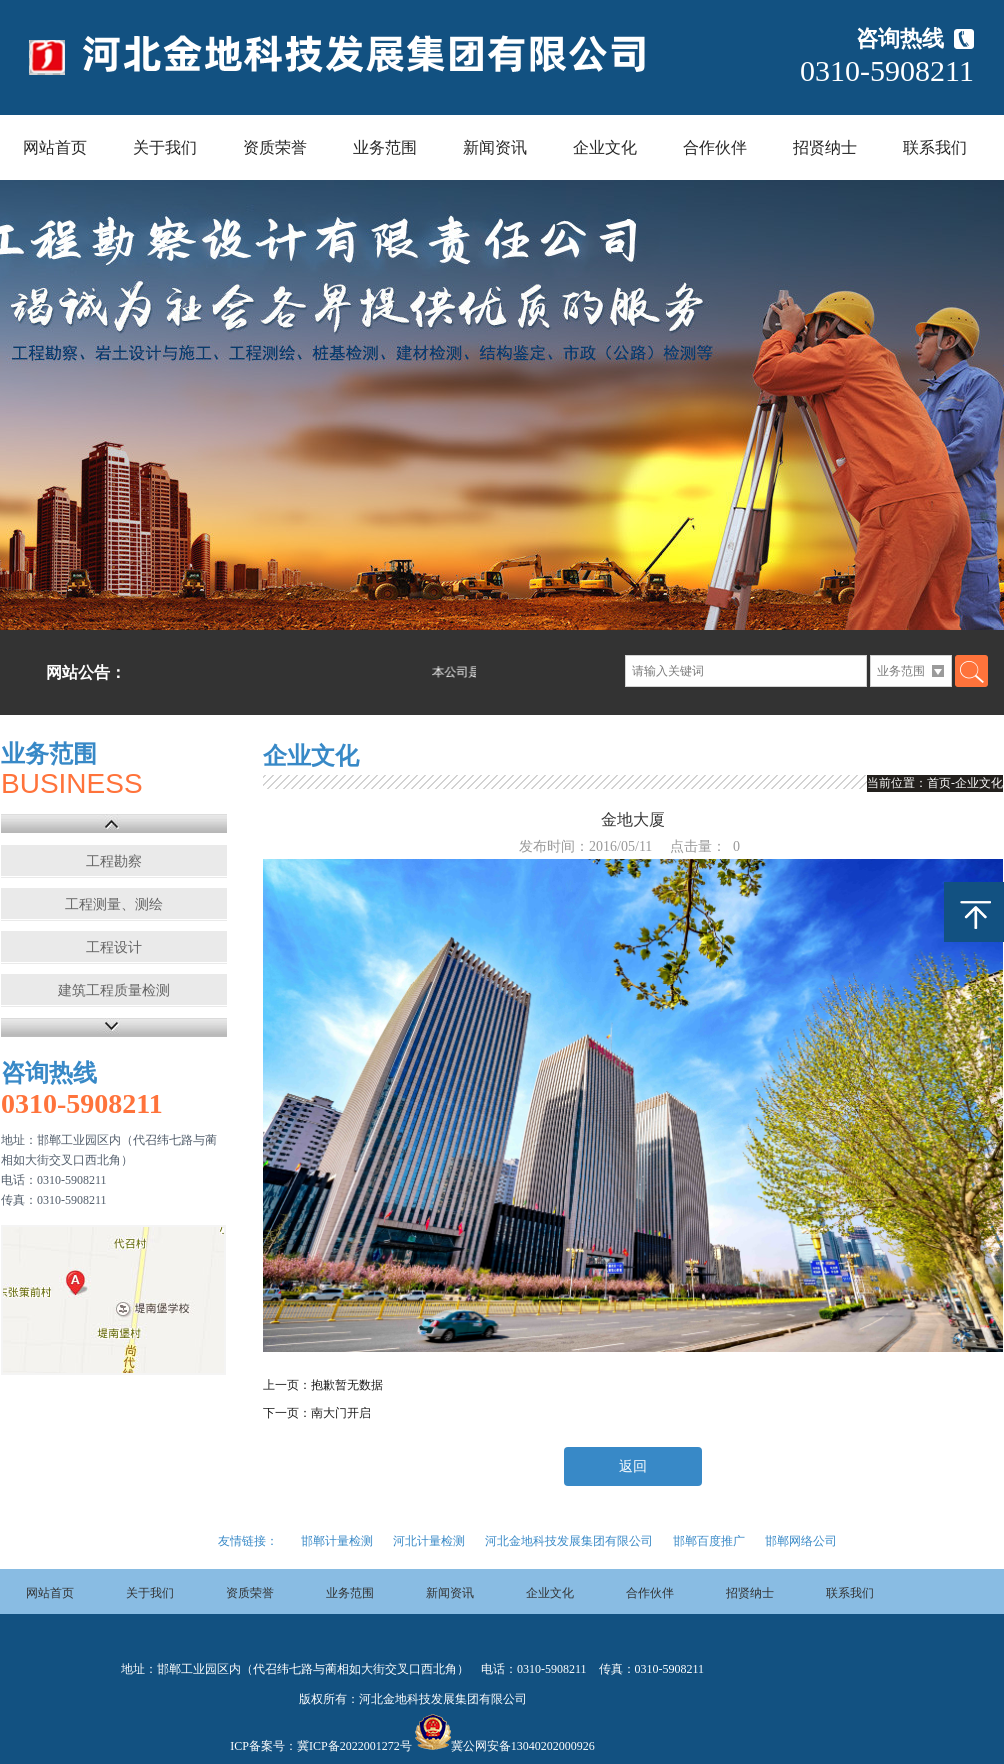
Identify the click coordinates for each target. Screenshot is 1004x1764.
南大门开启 (341, 1413)
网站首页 (55, 147)
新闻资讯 (495, 147)
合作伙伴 (715, 147)
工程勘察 (114, 861)
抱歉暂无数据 (347, 1385)
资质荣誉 (275, 147)
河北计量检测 (429, 1541)
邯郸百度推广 (709, 1541)
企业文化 (605, 147)
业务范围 (385, 147)
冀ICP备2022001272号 (354, 1746)
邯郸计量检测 (337, 1541)
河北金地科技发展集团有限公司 (569, 1541)
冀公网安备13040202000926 (523, 1746)
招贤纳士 (825, 147)
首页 (939, 783)
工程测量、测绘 (114, 904)
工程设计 (114, 947)
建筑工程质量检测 (114, 990)
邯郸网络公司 (801, 1541)
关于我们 (165, 147)
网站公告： (86, 672)
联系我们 (935, 147)
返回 (633, 1466)
